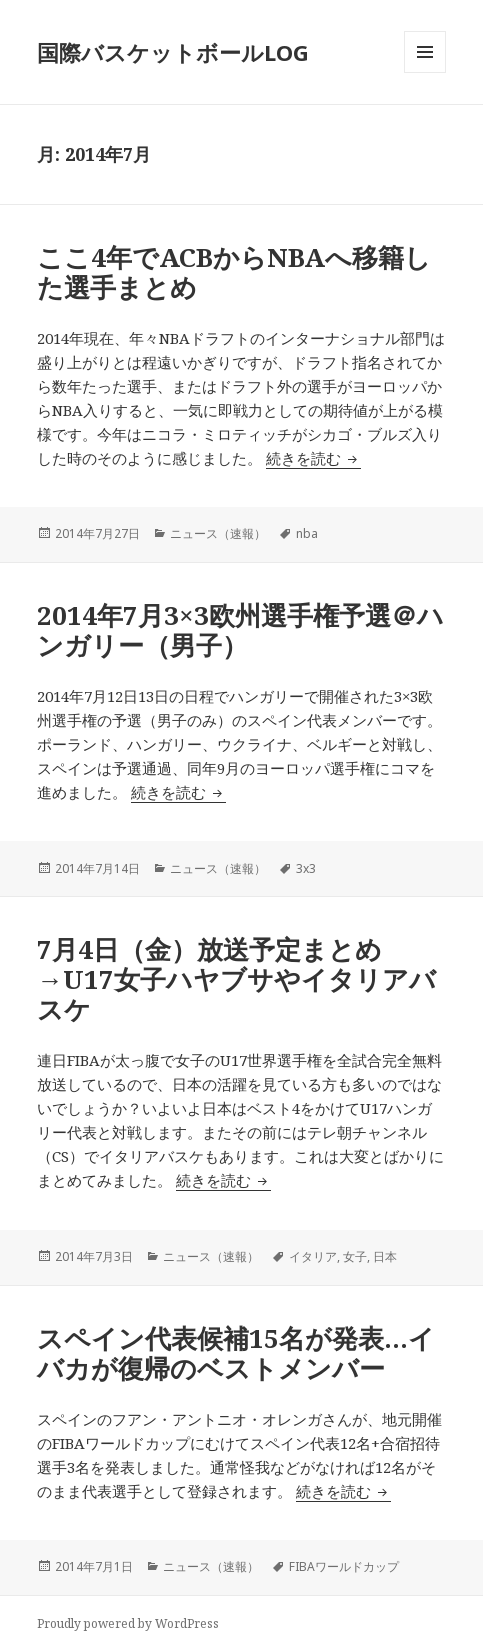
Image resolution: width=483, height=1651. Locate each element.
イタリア (313, 1256)
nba (307, 533)
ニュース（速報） (218, 533)
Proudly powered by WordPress (128, 1623)
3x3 (306, 868)
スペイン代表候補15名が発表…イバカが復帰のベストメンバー (236, 1353)
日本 (385, 1256)
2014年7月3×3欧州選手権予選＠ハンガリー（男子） (240, 630)
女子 (355, 1256)
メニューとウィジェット (425, 72)
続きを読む (313, 458)
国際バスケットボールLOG (173, 52)
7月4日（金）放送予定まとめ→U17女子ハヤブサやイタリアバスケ (236, 979)
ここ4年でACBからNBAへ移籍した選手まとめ (234, 272)
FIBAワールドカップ (344, 1566)
